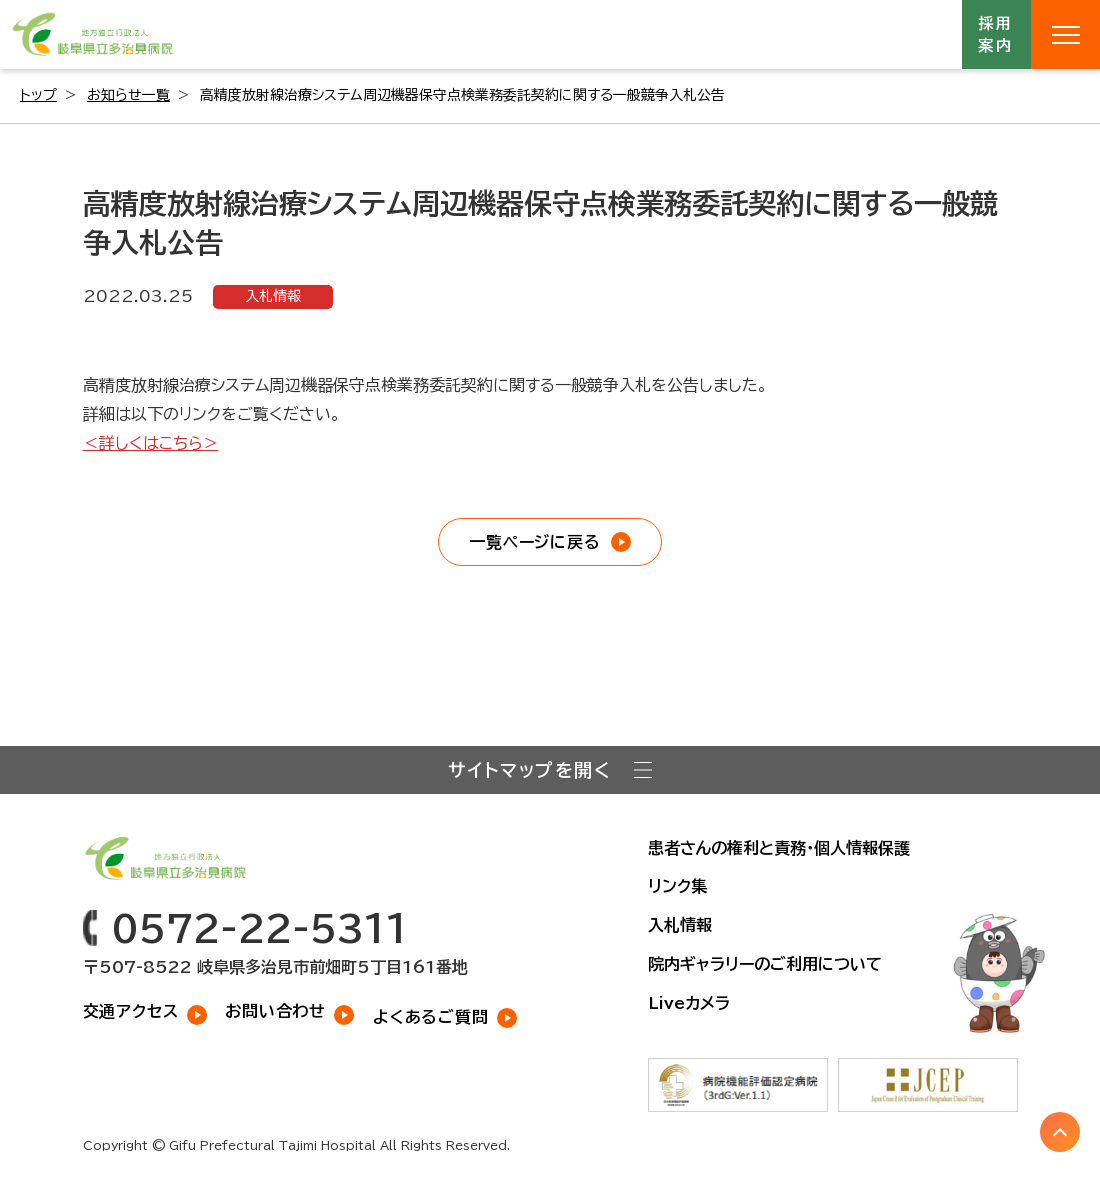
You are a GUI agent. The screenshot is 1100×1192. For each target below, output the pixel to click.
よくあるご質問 (437, 1010)
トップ (38, 95)
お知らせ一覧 (128, 95)
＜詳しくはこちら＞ (151, 442)
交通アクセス (131, 1010)
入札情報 (273, 296)
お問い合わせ (278, 1010)
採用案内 (996, 34)
